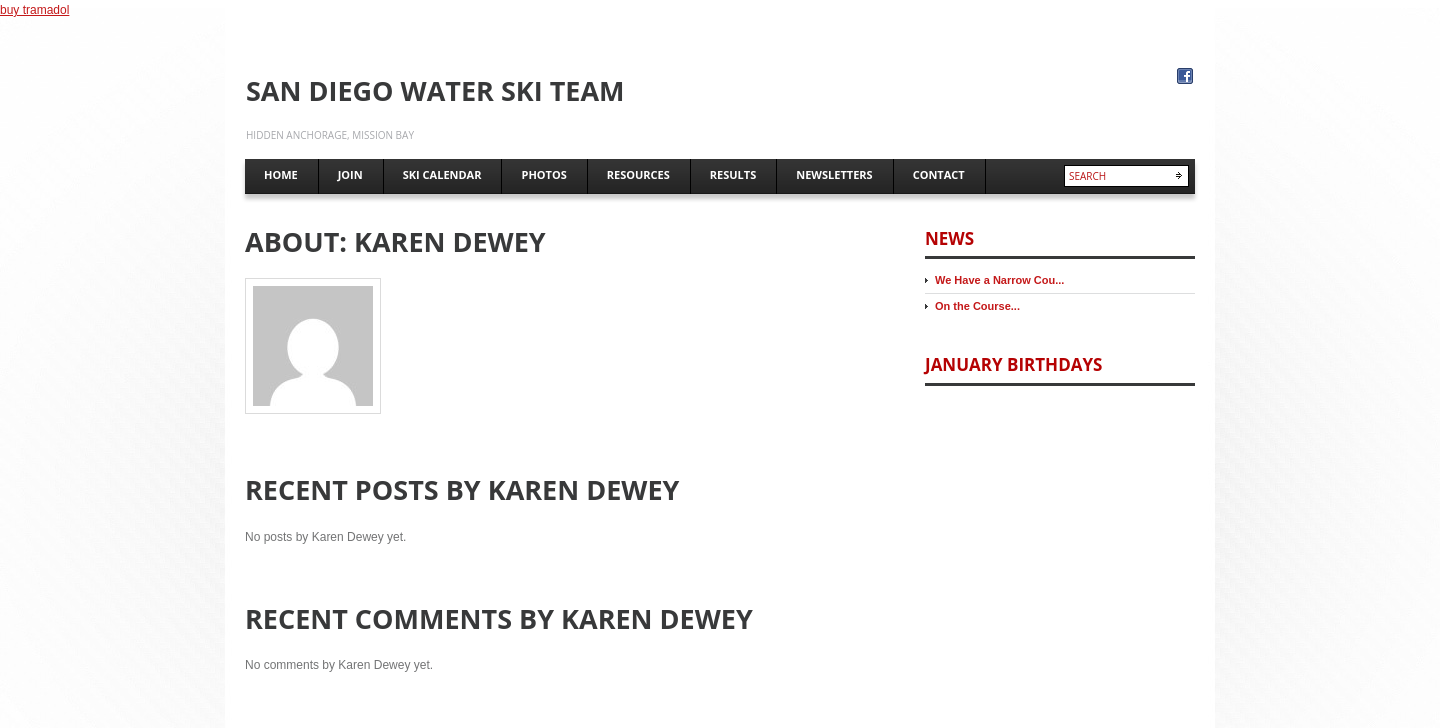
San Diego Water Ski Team (435, 90)
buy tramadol (34, 10)
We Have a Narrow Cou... (999, 280)
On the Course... (977, 306)
